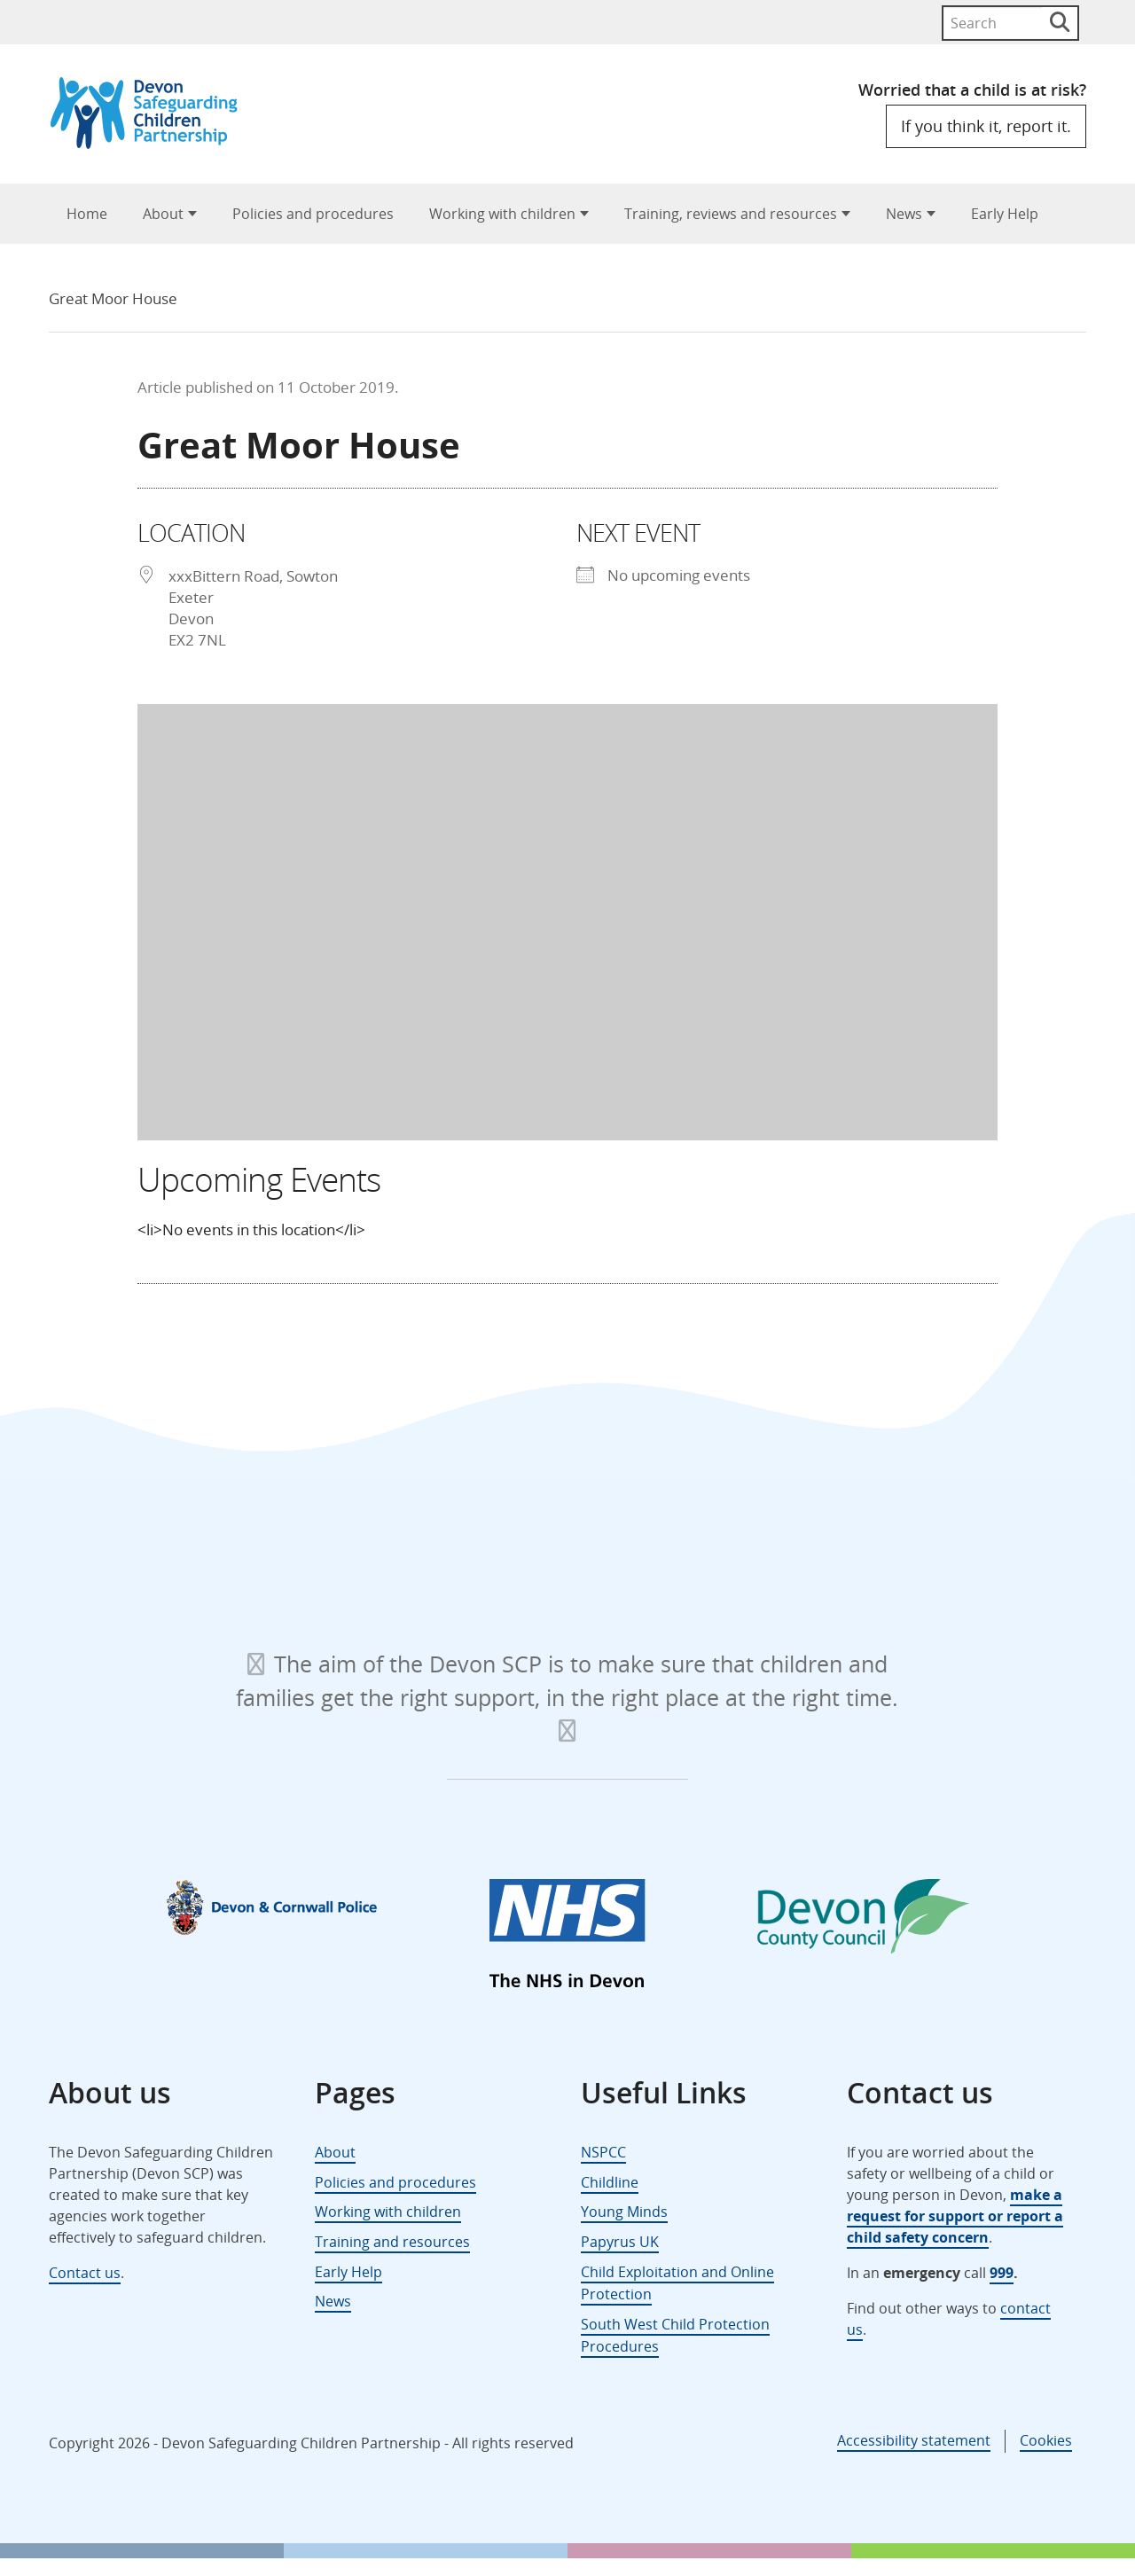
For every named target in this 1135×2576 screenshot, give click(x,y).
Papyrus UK (620, 2241)
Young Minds (624, 2211)
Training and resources (392, 2241)
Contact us (85, 2272)
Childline (609, 2182)
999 (1002, 2272)
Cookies (1046, 2440)
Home (87, 213)
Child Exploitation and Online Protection (677, 2283)
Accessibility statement (913, 2440)
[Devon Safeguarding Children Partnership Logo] (152, 143)
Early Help (1004, 213)
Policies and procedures (313, 213)
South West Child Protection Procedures (675, 2335)
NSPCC (603, 2152)
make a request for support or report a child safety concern (955, 2216)
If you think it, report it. (986, 126)
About (163, 213)
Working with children (502, 213)
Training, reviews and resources (730, 213)
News (904, 213)
